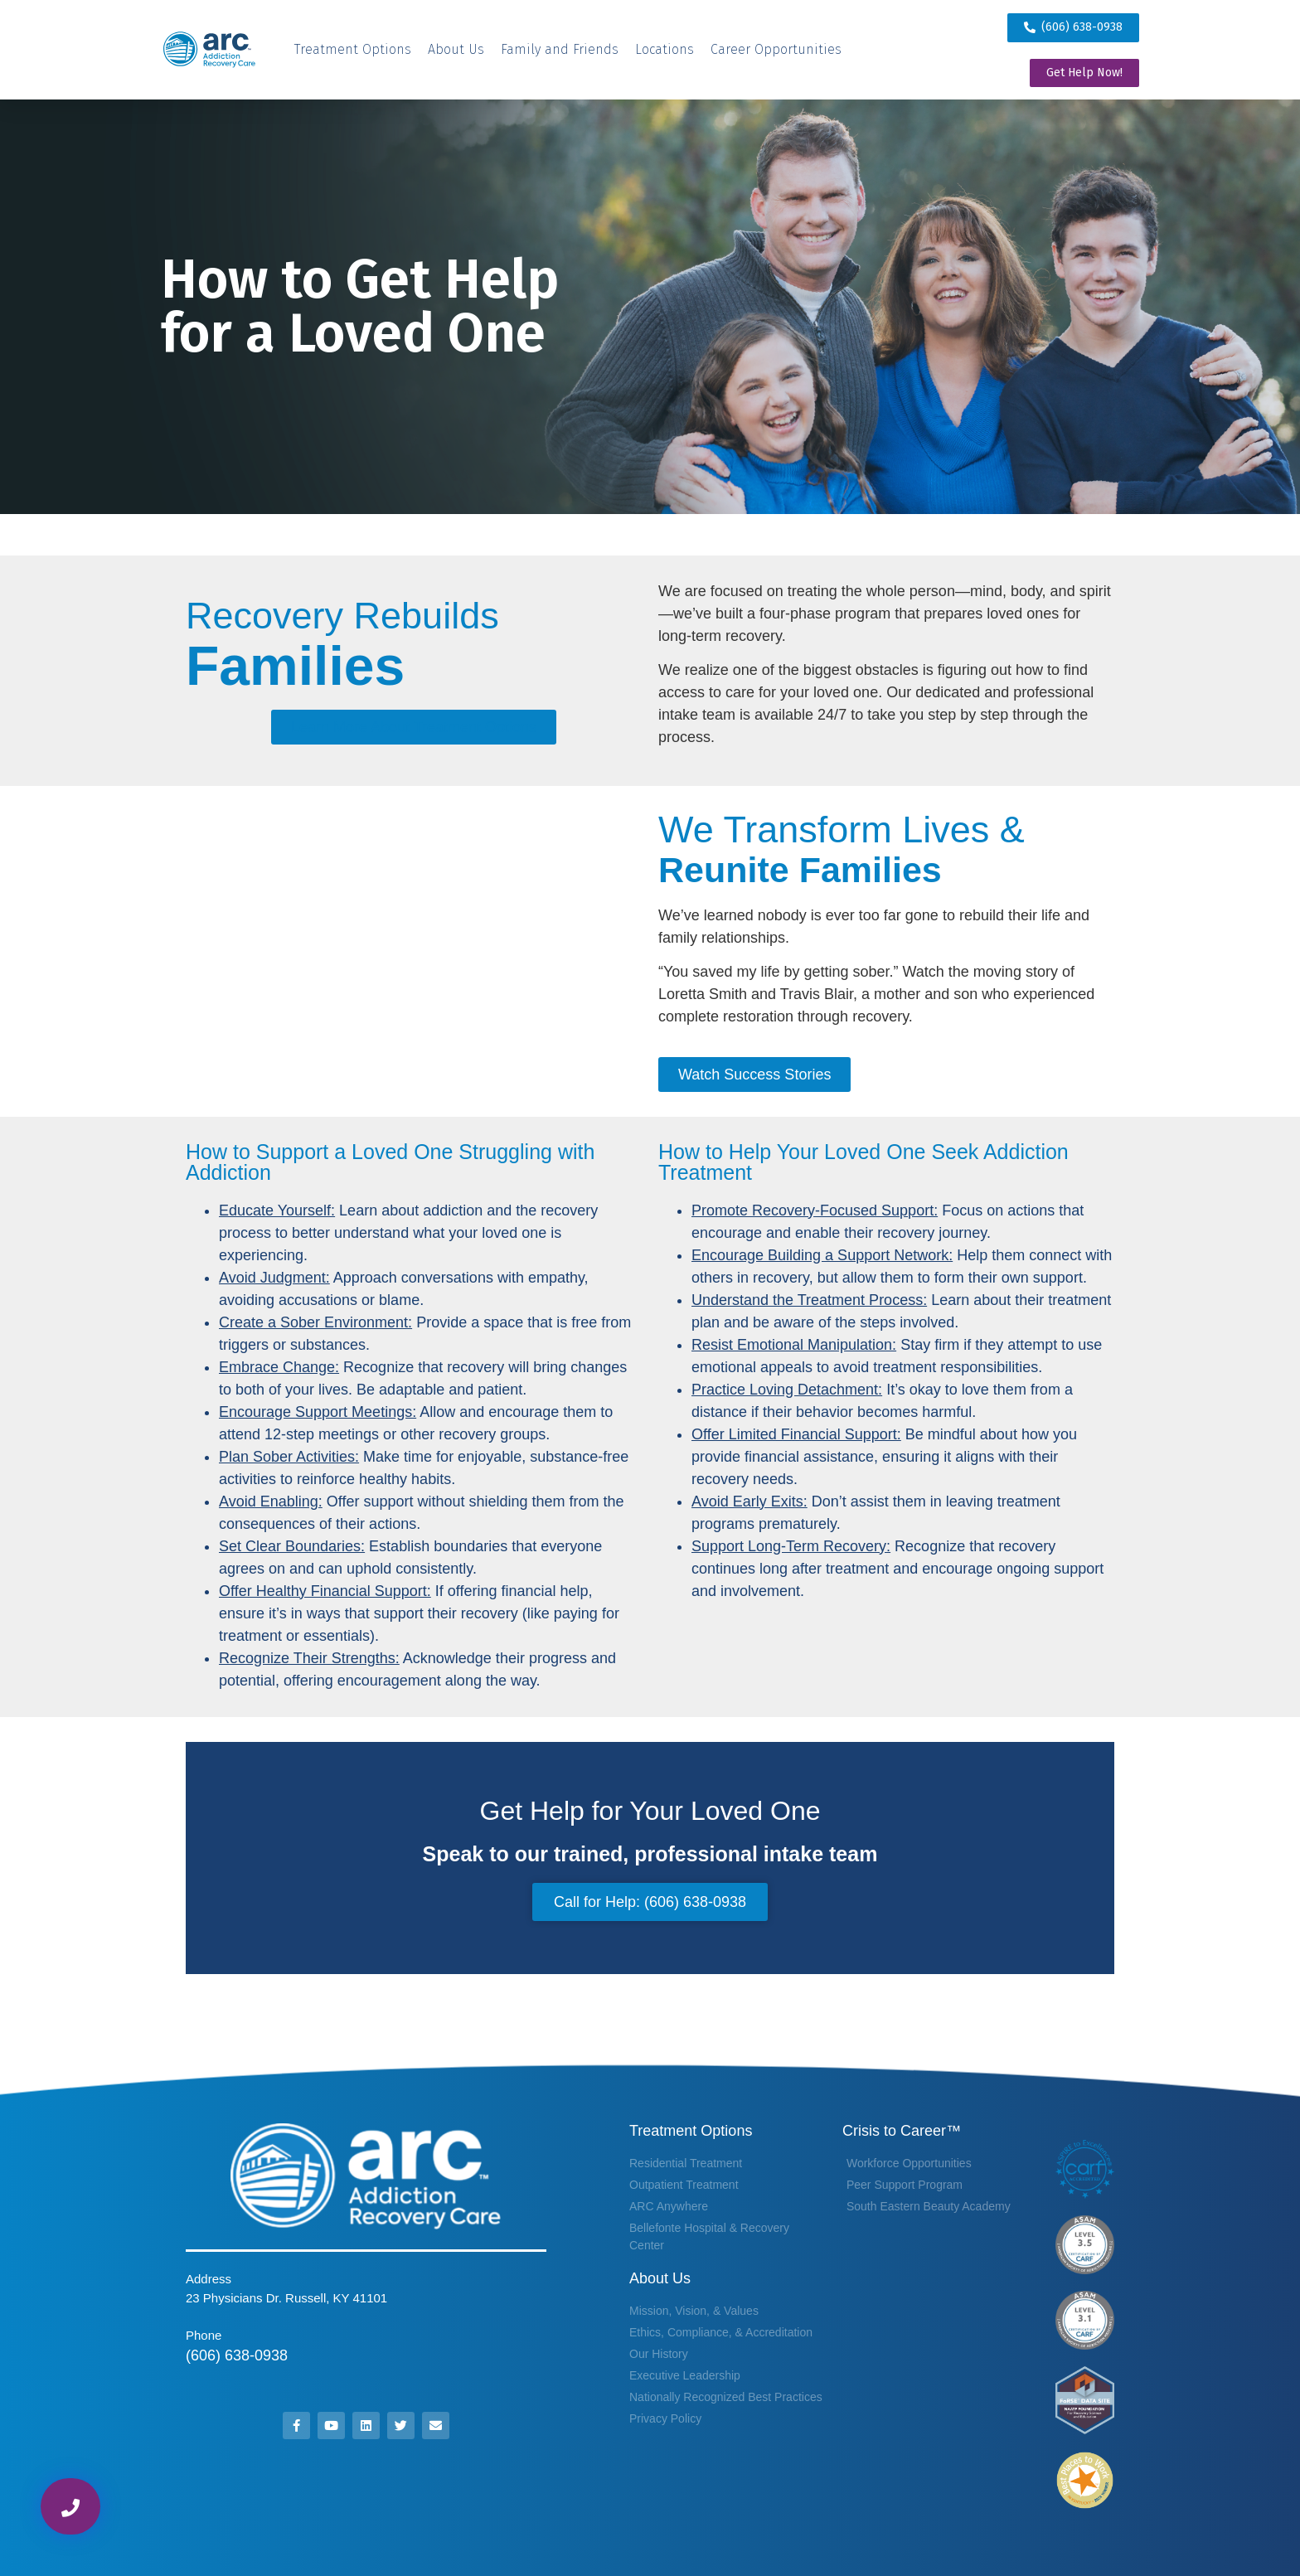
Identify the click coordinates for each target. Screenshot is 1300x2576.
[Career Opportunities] (776, 50)
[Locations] (664, 50)
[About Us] (456, 50)
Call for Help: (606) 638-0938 (650, 1902)
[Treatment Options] (352, 50)
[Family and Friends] (559, 50)
